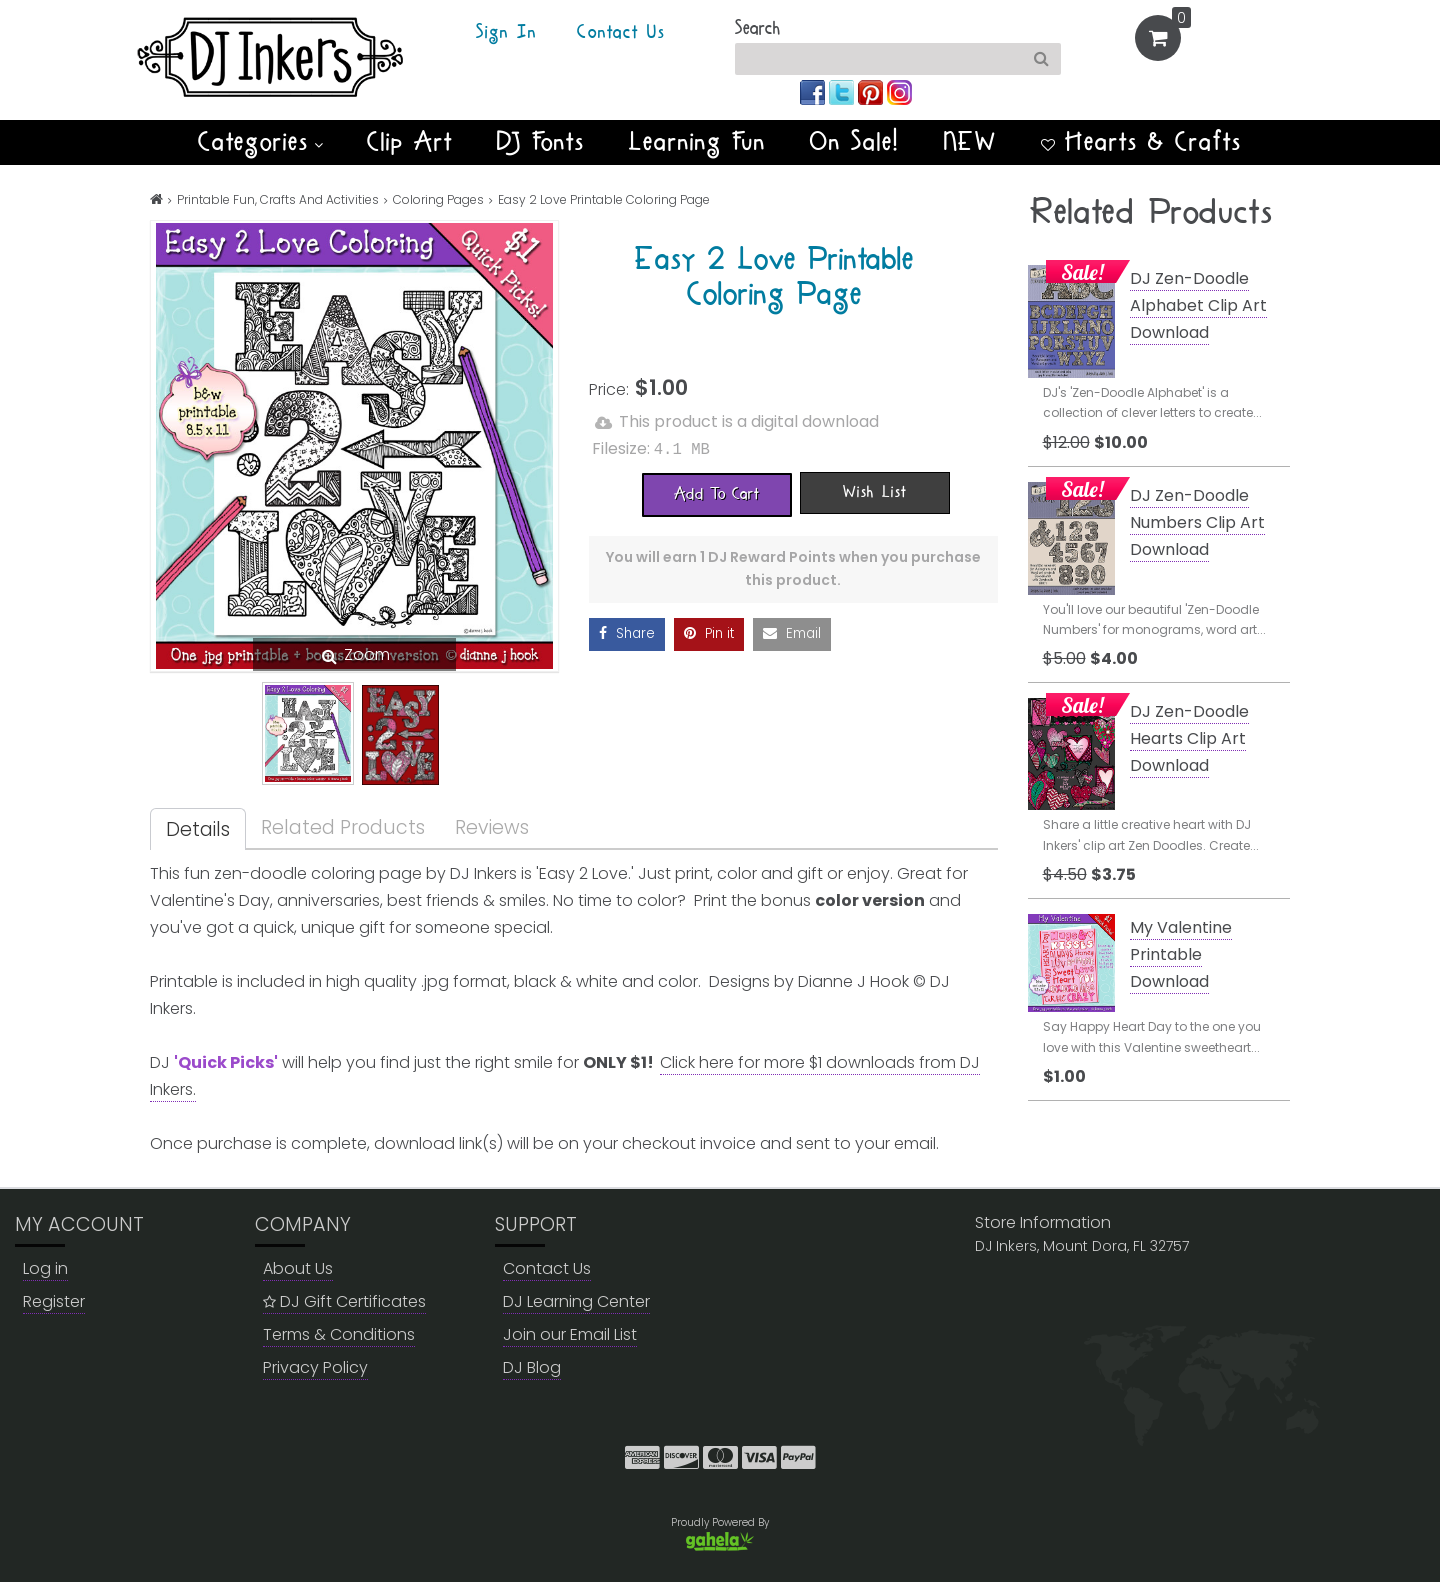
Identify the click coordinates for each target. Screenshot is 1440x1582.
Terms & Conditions (339, 1334)
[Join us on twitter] (843, 91)
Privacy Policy (315, 1367)
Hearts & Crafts (1141, 142)
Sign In (506, 33)
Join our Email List (570, 1334)
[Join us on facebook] (814, 91)
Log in (45, 1268)
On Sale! (855, 142)
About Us (298, 1268)
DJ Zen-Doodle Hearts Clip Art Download (1189, 738)
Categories (260, 142)
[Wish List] (875, 491)
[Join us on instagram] (899, 91)
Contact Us (621, 33)
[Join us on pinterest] (872, 91)
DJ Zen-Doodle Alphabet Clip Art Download (1198, 305)
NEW (970, 142)
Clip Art (410, 142)
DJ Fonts (541, 142)
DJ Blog (532, 1367)
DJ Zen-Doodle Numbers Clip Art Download (1197, 522)
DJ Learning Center (576, 1301)
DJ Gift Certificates (344, 1301)
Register (54, 1301)
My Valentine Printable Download (1181, 954)
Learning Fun (697, 142)
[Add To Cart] (717, 493)
